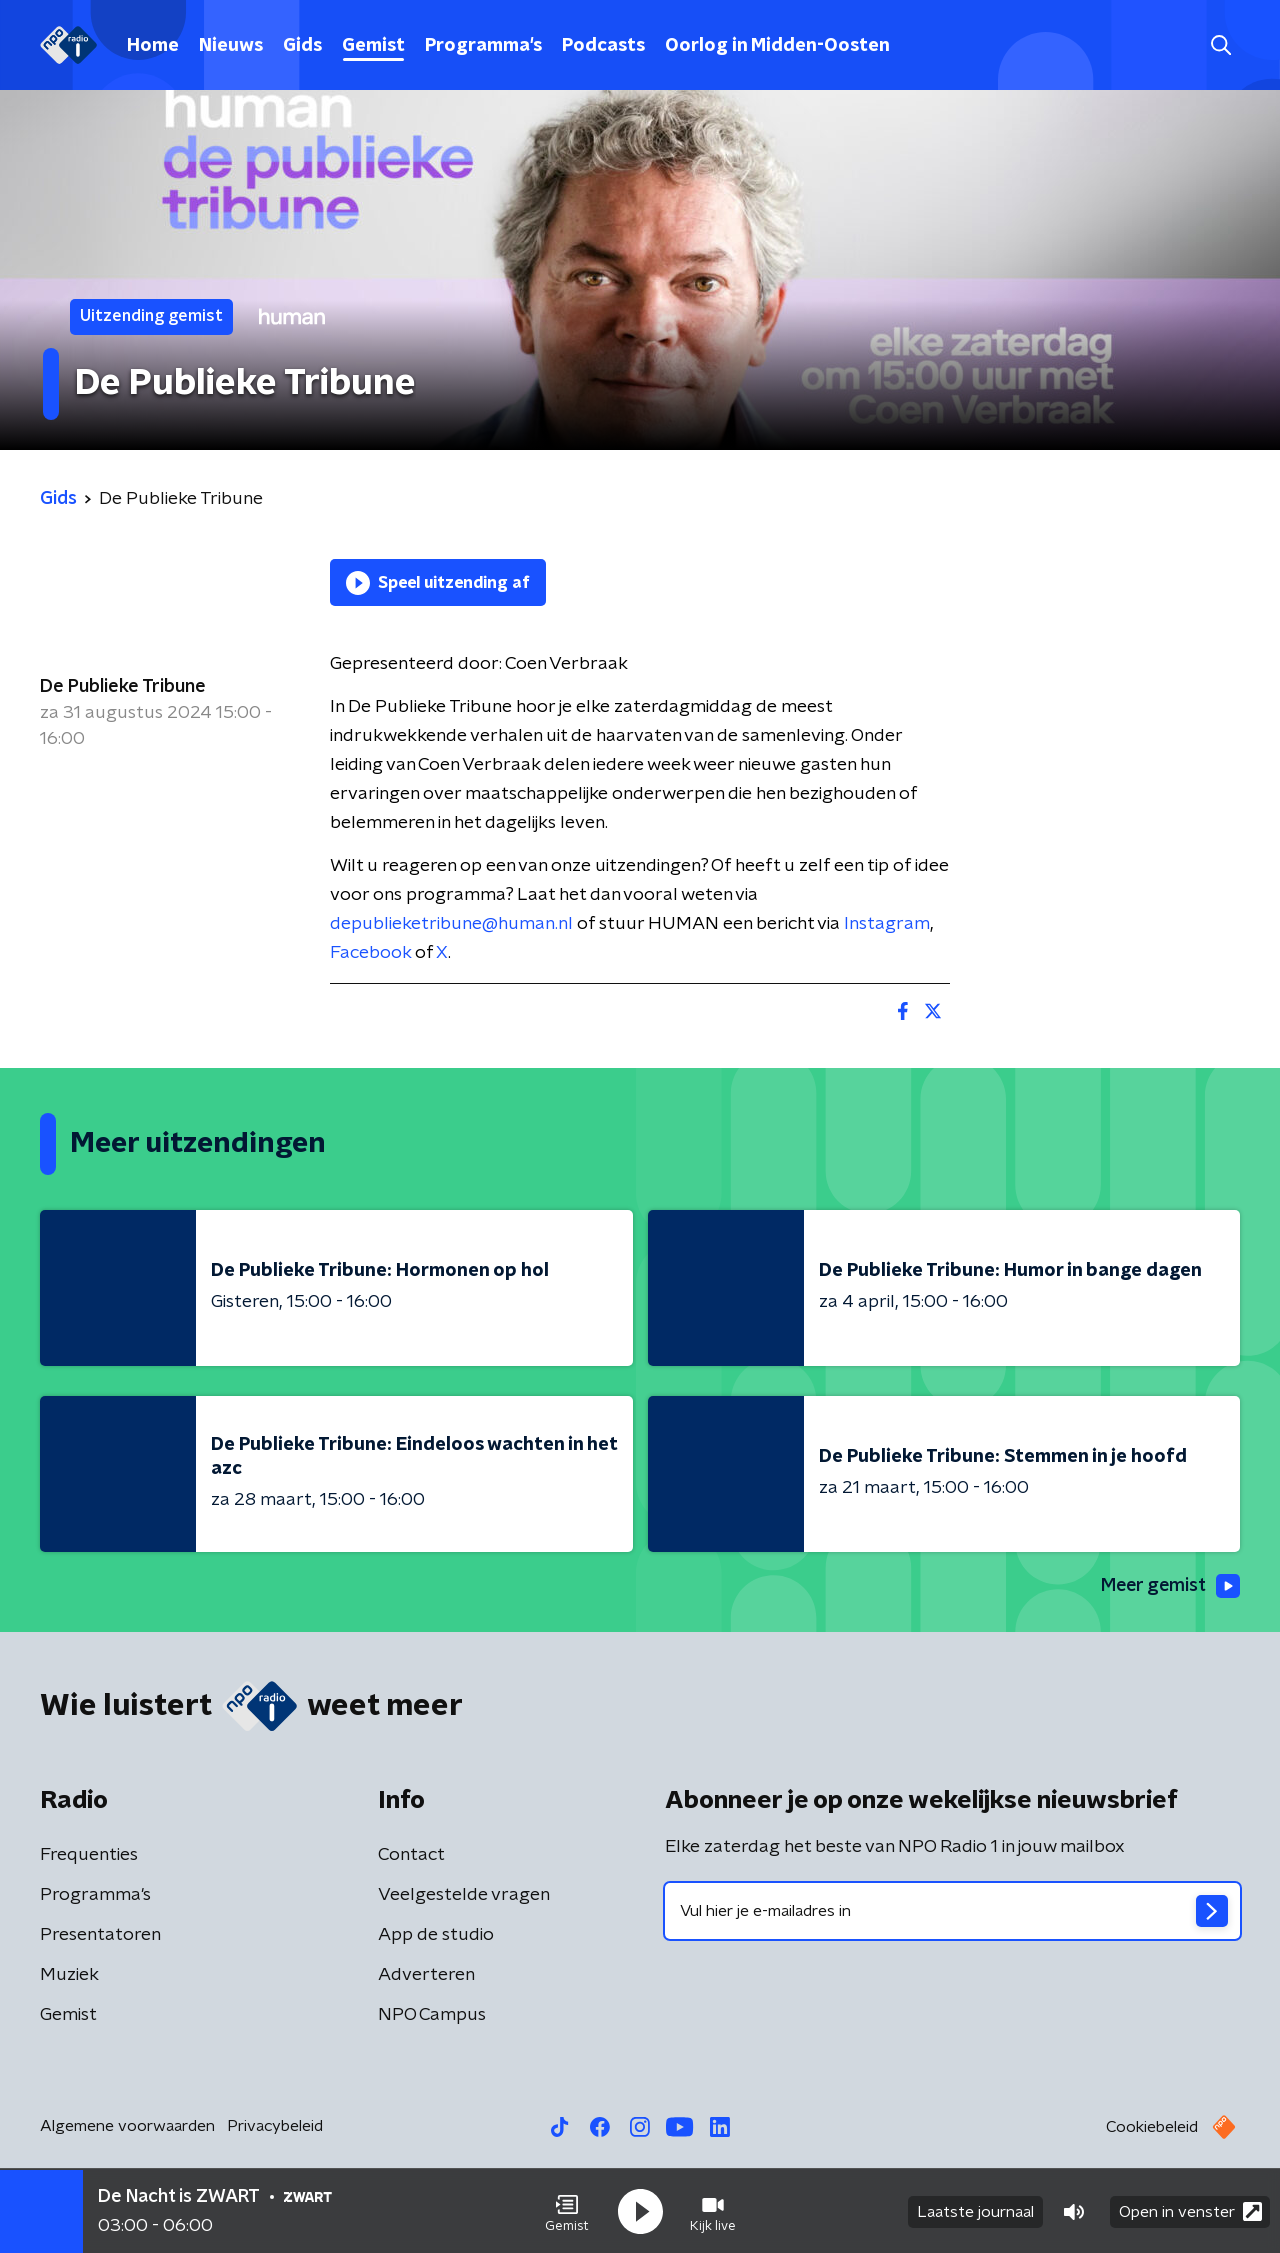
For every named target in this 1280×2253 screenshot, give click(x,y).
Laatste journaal (975, 2211)
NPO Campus (432, 2015)
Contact (411, 1855)
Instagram (887, 924)
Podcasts (603, 46)
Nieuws (231, 46)
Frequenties (89, 1855)
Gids (302, 46)
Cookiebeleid (1152, 2127)
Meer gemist (1169, 1586)
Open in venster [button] (1190, 2210)
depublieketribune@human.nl (451, 924)
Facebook (370, 953)
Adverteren (426, 1975)
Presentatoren (100, 1935)
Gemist (373, 46)
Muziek (69, 1975)
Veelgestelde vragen (464, 1895)
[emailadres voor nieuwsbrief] (952, 1911)
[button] (567, 2211)
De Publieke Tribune (123, 687)
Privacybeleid (275, 2126)
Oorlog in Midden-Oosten (777, 46)
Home (153, 46)
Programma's (483, 46)
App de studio (436, 1935)
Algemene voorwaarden (127, 2126)
